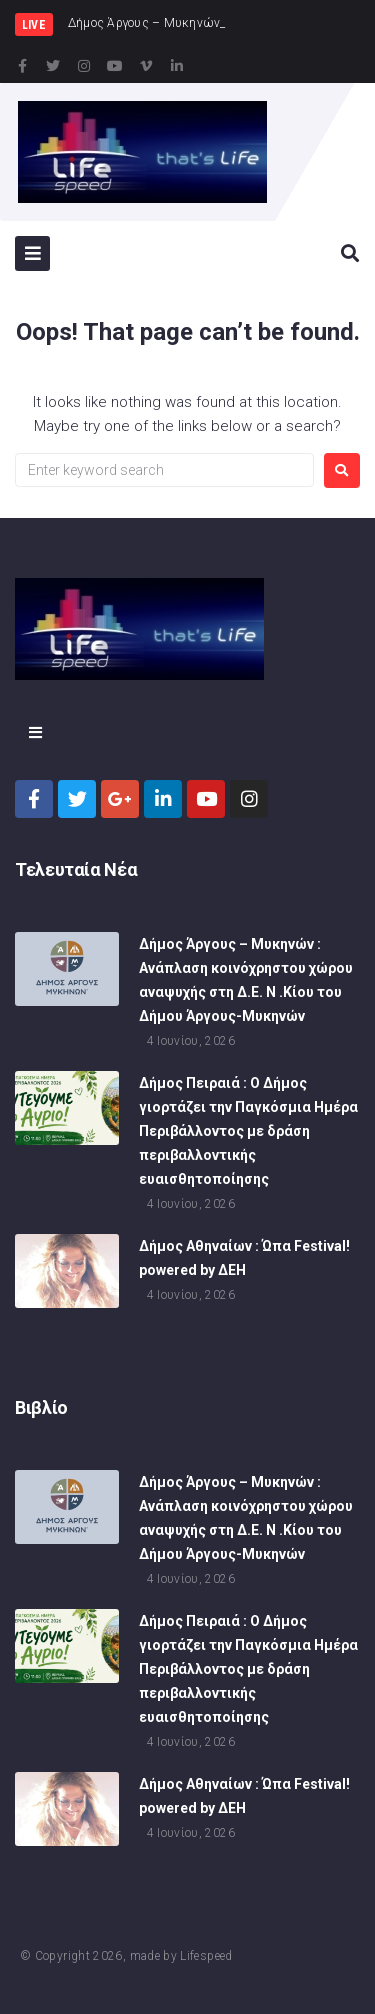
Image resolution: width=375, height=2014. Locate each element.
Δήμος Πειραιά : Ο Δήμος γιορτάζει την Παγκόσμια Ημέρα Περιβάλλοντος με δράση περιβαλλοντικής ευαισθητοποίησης (248, 1133)
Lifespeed (206, 1956)
